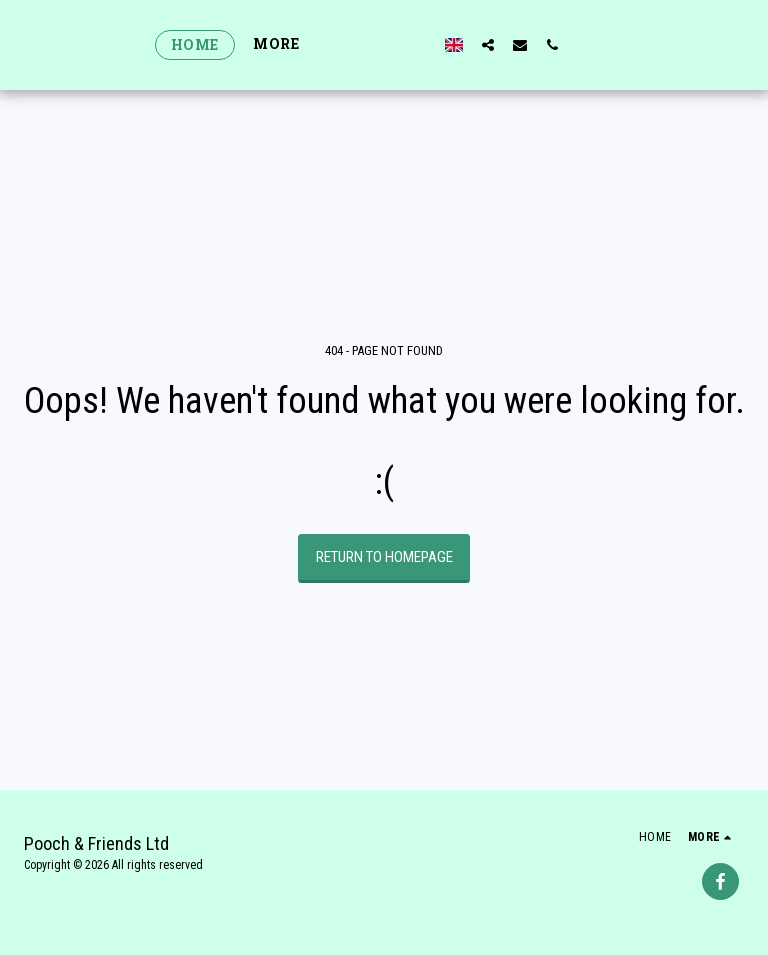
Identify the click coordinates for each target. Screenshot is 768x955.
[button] (524, 44)
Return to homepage (384, 557)
